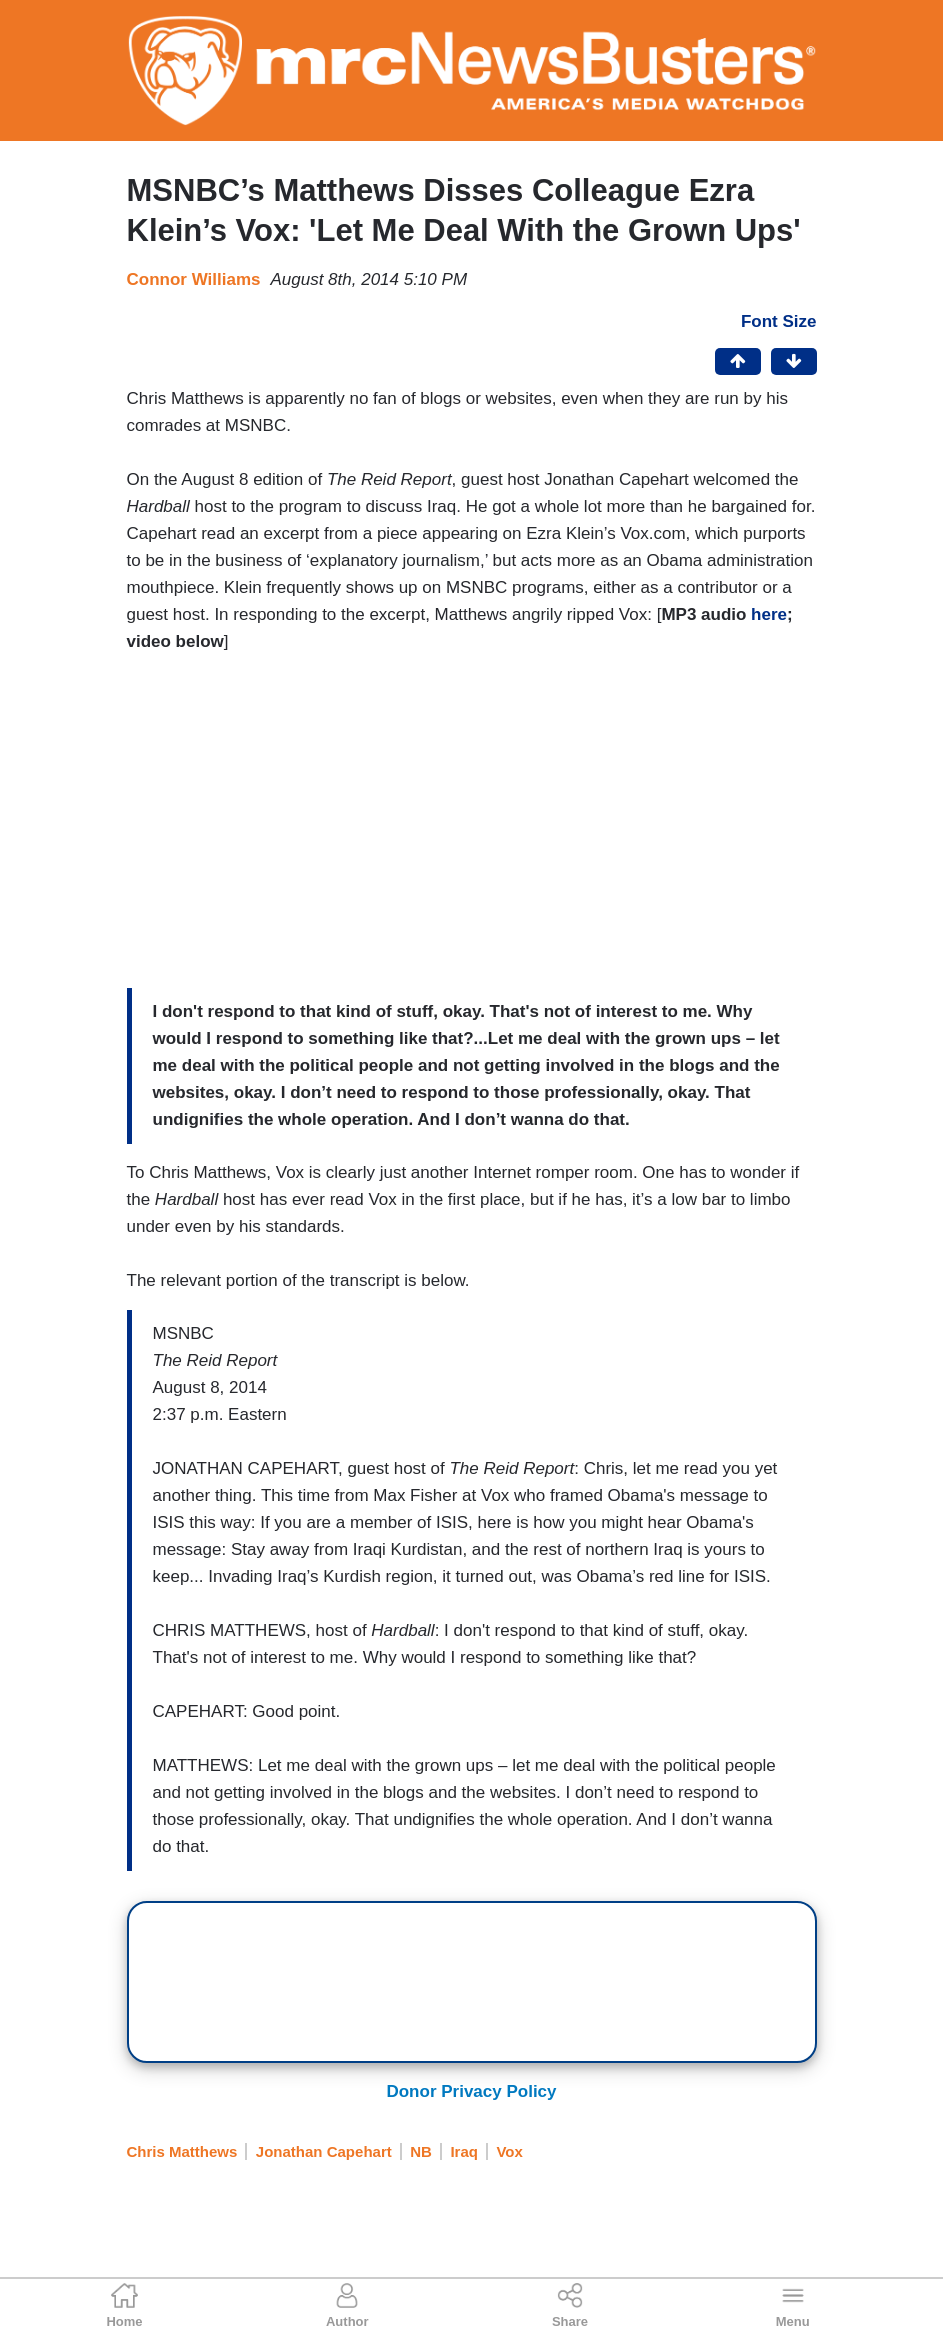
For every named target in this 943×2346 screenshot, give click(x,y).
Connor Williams (194, 279)
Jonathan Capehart (324, 2151)
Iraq (464, 2151)
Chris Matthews (182, 2151)
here (769, 614)
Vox (509, 2151)
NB (421, 2151)
